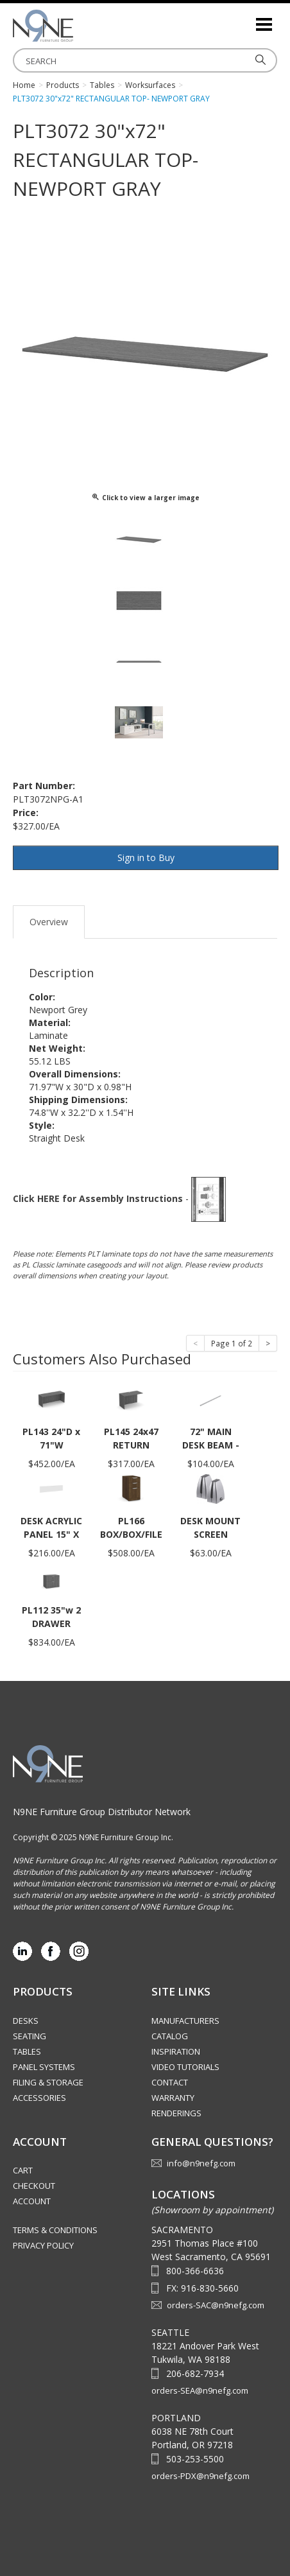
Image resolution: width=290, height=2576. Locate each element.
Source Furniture (77, 26)
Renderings (176, 2113)
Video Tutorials (185, 2067)
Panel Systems (44, 2067)
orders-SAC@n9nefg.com (215, 2305)
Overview (49, 922)
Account (32, 2201)
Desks (25, 2020)
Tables (27, 2051)
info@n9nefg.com (201, 2163)
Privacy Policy (43, 2245)
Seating (29, 2036)
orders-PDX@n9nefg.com (200, 2476)
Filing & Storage (48, 2082)
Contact (169, 2082)
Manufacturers (185, 2020)
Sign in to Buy (146, 857)
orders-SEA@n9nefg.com (199, 2390)
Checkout (34, 2185)
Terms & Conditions (55, 2230)
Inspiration (175, 2051)
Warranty (172, 2097)
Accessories (39, 2097)
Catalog (169, 2036)
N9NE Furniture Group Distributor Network (102, 1812)
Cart (23, 2170)
